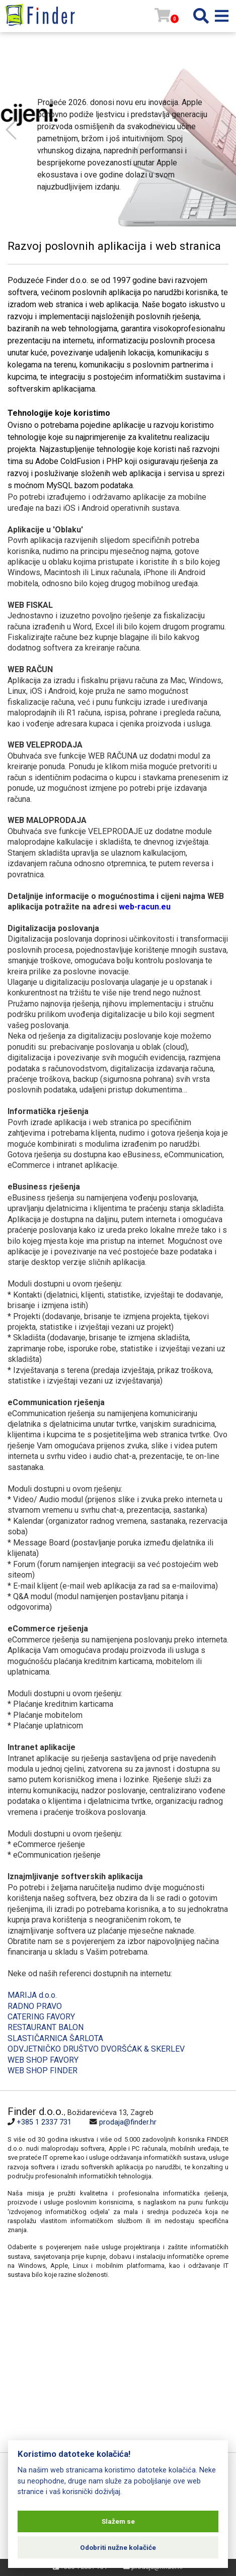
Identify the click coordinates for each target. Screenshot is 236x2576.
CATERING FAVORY (41, 2016)
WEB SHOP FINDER (42, 2070)
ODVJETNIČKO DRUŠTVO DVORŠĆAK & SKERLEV (96, 2049)
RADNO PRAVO (35, 2006)
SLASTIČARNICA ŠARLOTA (55, 2038)
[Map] (110, 2370)
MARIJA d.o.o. (32, 1995)
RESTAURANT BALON (46, 2027)
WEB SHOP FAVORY (43, 2060)
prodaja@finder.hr (127, 2122)
